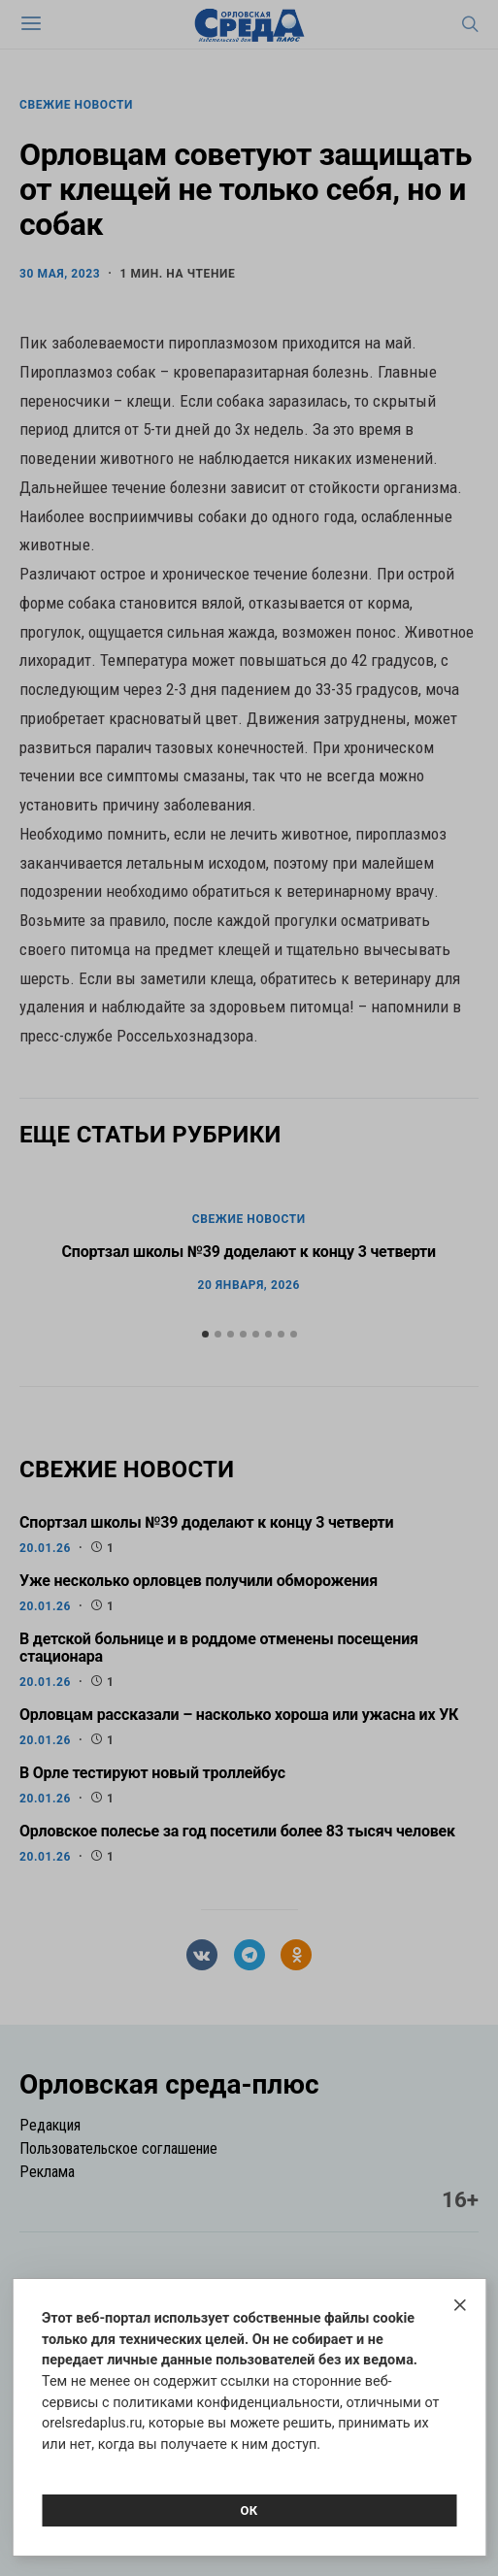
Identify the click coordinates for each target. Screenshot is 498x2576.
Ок (248, 2510)
